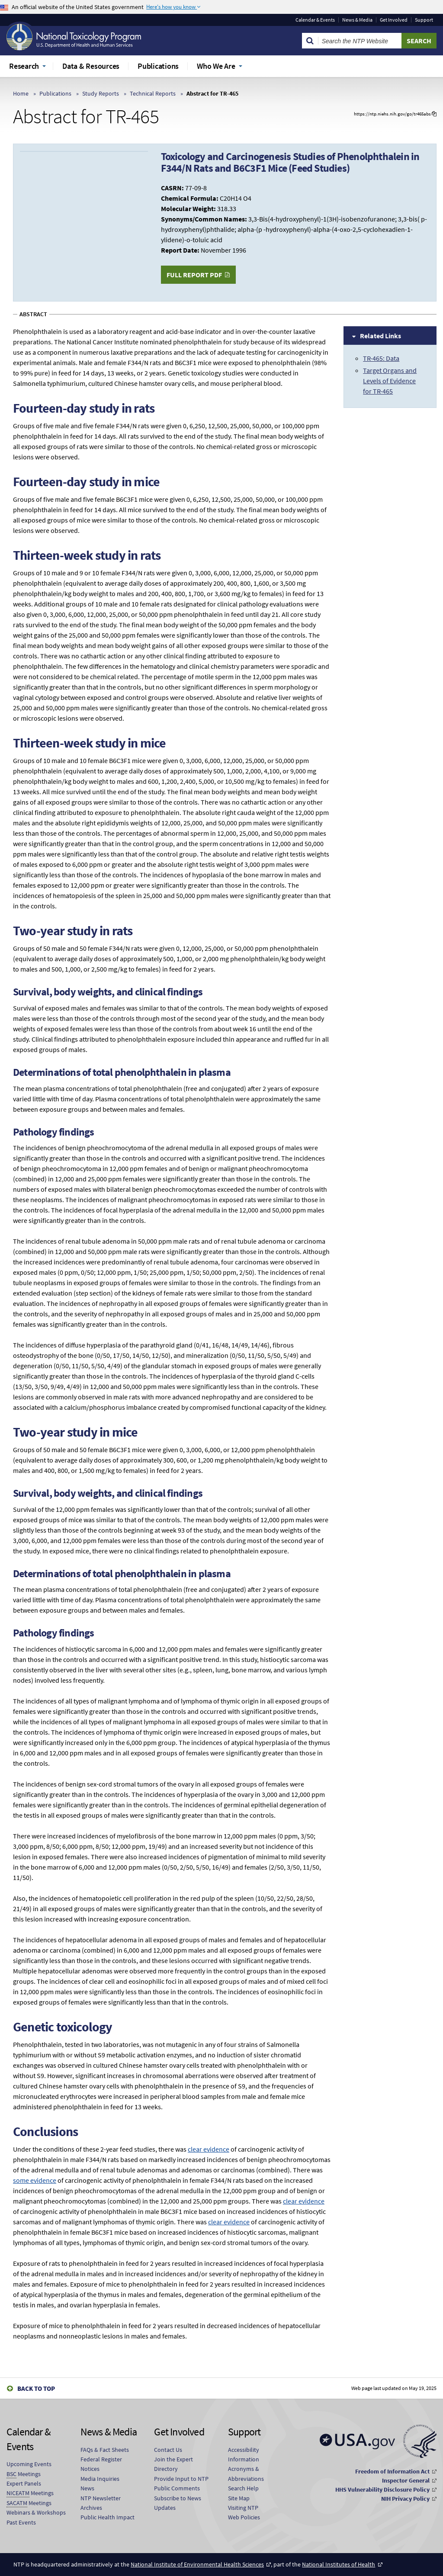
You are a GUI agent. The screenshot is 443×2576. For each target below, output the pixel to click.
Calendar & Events (315, 19)
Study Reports (100, 93)
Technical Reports (153, 93)
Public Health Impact (107, 2517)
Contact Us (168, 2450)
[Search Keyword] (359, 40)
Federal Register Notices (101, 2464)
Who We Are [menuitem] (216, 66)
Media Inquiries (99, 2479)
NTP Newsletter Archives (100, 2503)
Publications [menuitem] (158, 66)
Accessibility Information (243, 2454)
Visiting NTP (243, 2508)
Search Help (243, 2488)
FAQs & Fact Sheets (104, 2450)
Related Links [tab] (380, 335)
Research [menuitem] (24, 66)
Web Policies (244, 2517)
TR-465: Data (381, 358)
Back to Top (36, 2388)
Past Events (21, 2522)
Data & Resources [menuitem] (90, 66)
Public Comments (177, 2488)
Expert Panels (23, 2483)
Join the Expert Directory (173, 2464)
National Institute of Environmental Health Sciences (197, 2564)
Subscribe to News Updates (177, 2503)
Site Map (239, 2498)
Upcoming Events (28, 2464)
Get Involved (394, 19)
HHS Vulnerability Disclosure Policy (382, 2489)
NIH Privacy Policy (405, 2498)
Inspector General (406, 2480)
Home (21, 93)
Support (424, 19)
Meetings (23, 2474)
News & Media (357, 19)
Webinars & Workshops (36, 2512)
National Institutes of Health (338, 2564)
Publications (55, 93)
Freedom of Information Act (392, 2471)
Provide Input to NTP (181, 2479)
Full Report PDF (194, 274)
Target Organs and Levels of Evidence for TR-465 (390, 380)
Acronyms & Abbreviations (246, 2473)
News (87, 2488)
